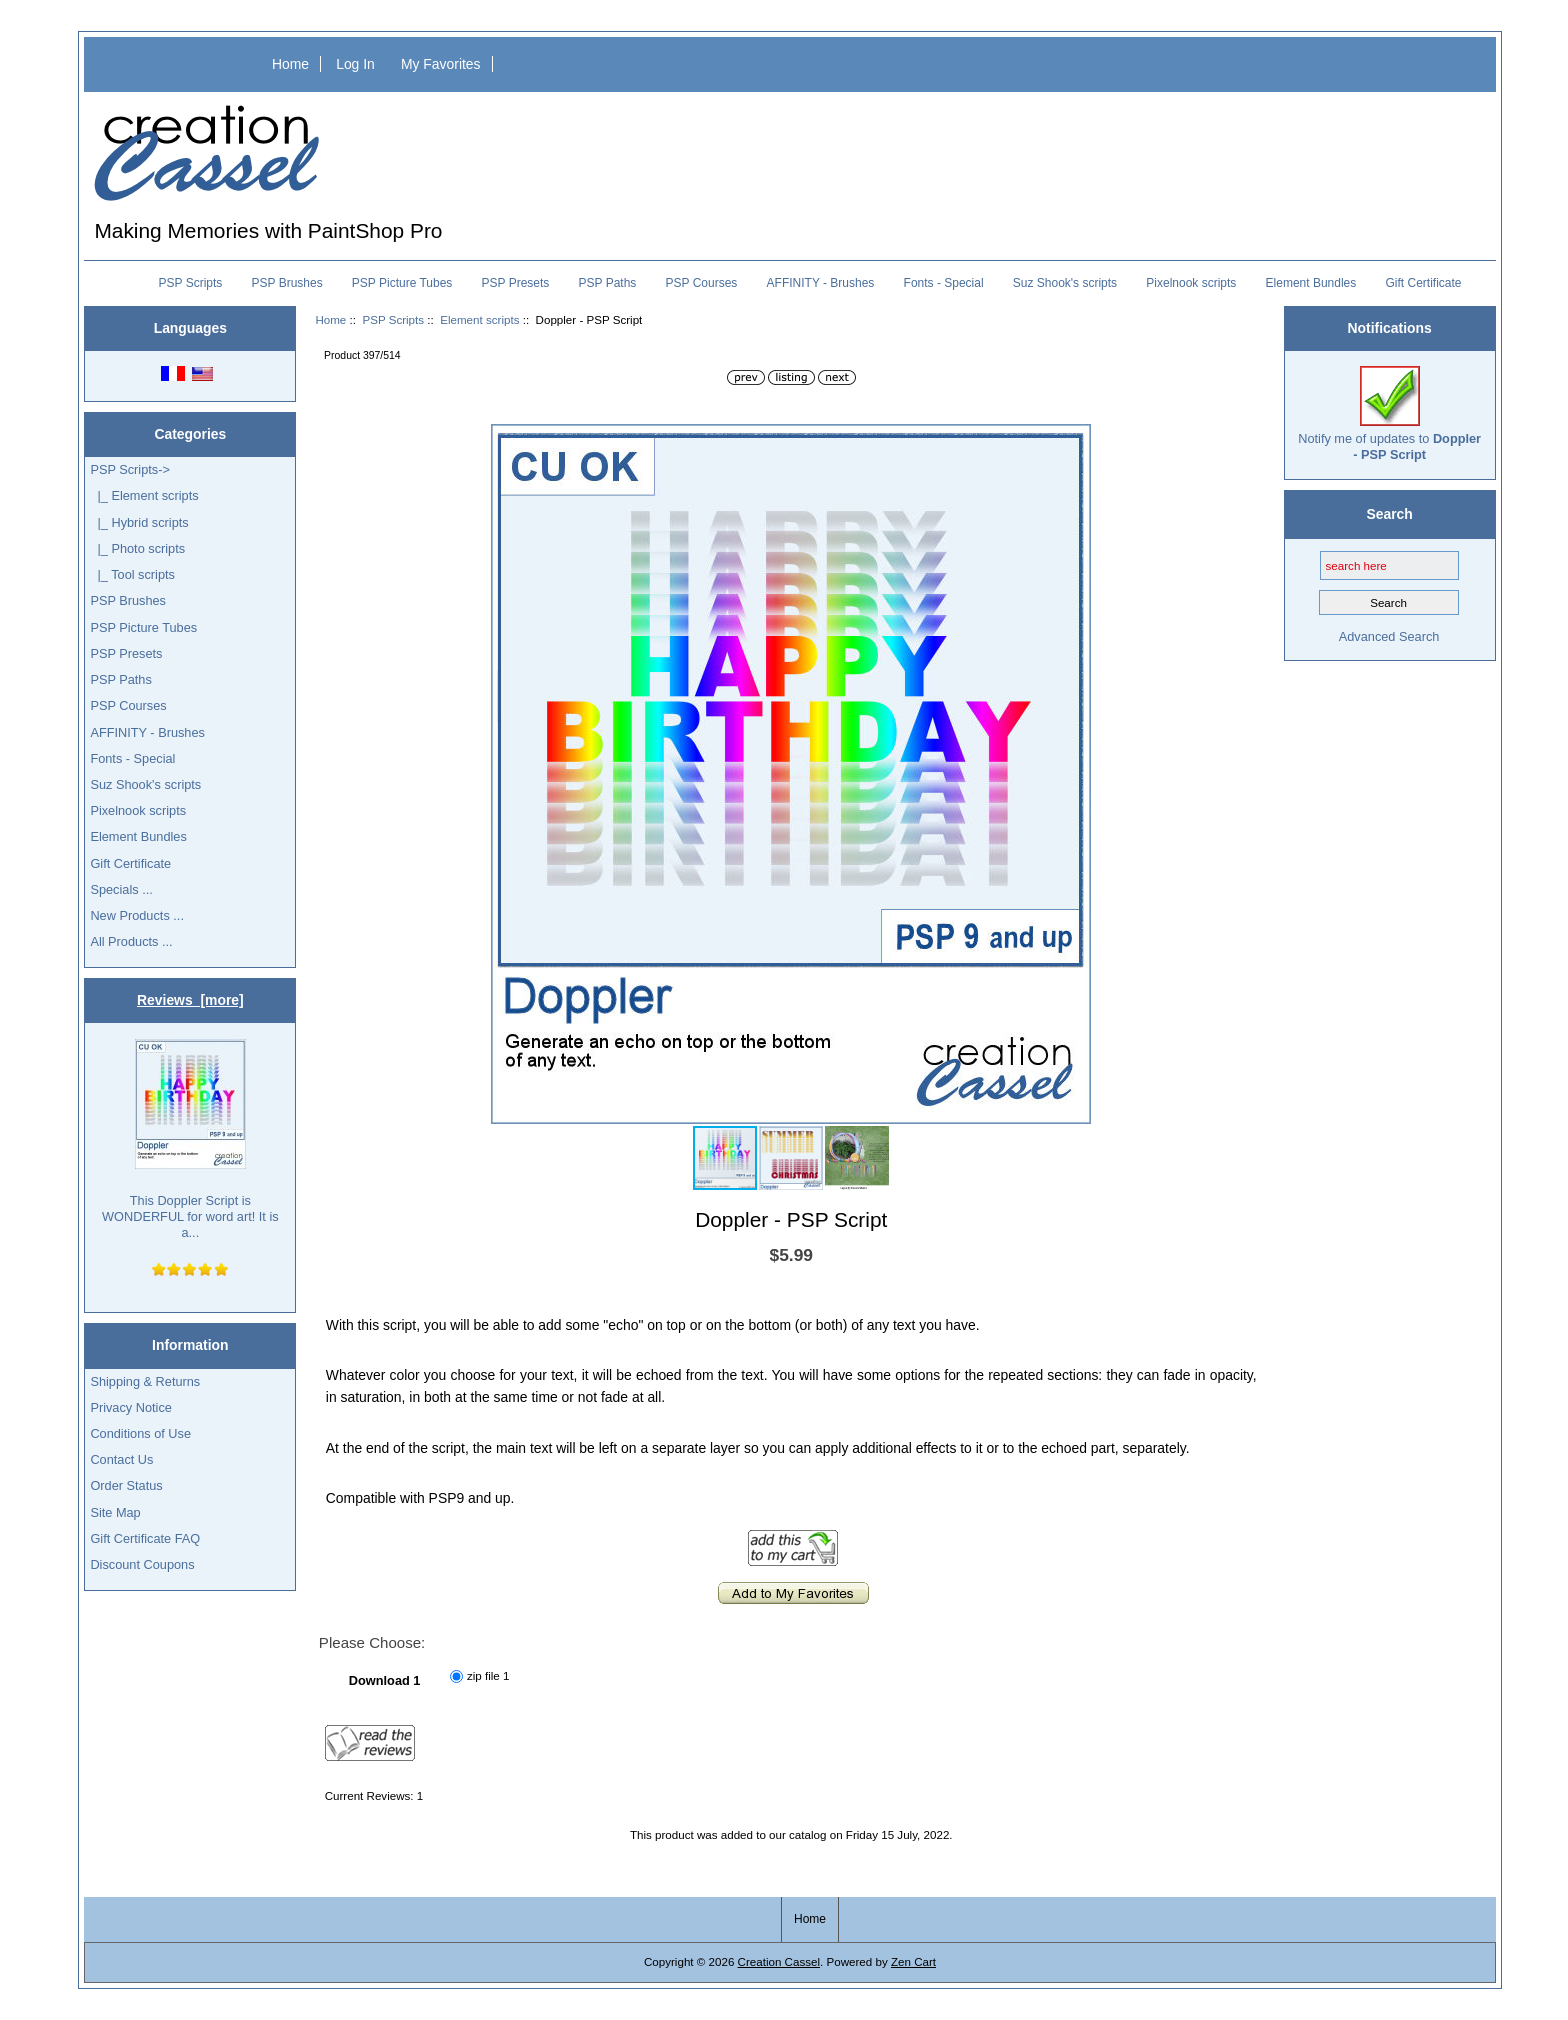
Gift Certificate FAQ (145, 1538)
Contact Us (121, 1459)
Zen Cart (913, 1961)
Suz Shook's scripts (1065, 283)
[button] (1073, 442)
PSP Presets (516, 283)
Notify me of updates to (1389, 413)
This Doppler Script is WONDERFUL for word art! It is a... (190, 1140)
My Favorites (441, 64)
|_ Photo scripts (137, 548)
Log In (355, 64)
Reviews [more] (190, 1000)
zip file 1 (488, 1675)
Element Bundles (1311, 283)
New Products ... (137, 915)
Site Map (115, 1512)
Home (290, 64)
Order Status (126, 1485)
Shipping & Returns (145, 1381)
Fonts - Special (944, 283)
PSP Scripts (393, 319)
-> (130, 469)
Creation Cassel (779, 1961)
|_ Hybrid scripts (139, 522)
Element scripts (479, 319)
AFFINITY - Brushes (821, 283)
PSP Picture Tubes (402, 283)
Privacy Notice (130, 1407)
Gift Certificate (1423, 283)
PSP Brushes (287, 283)
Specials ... (121, 889)
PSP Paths (608, 283)
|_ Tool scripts (132, 574)
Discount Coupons (142, 1564)
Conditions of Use (140, 1433)
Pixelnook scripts (1191, 283)
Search (1389, 514)
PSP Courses (702, 283)
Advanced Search (1389, 636)
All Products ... (131, 941)
